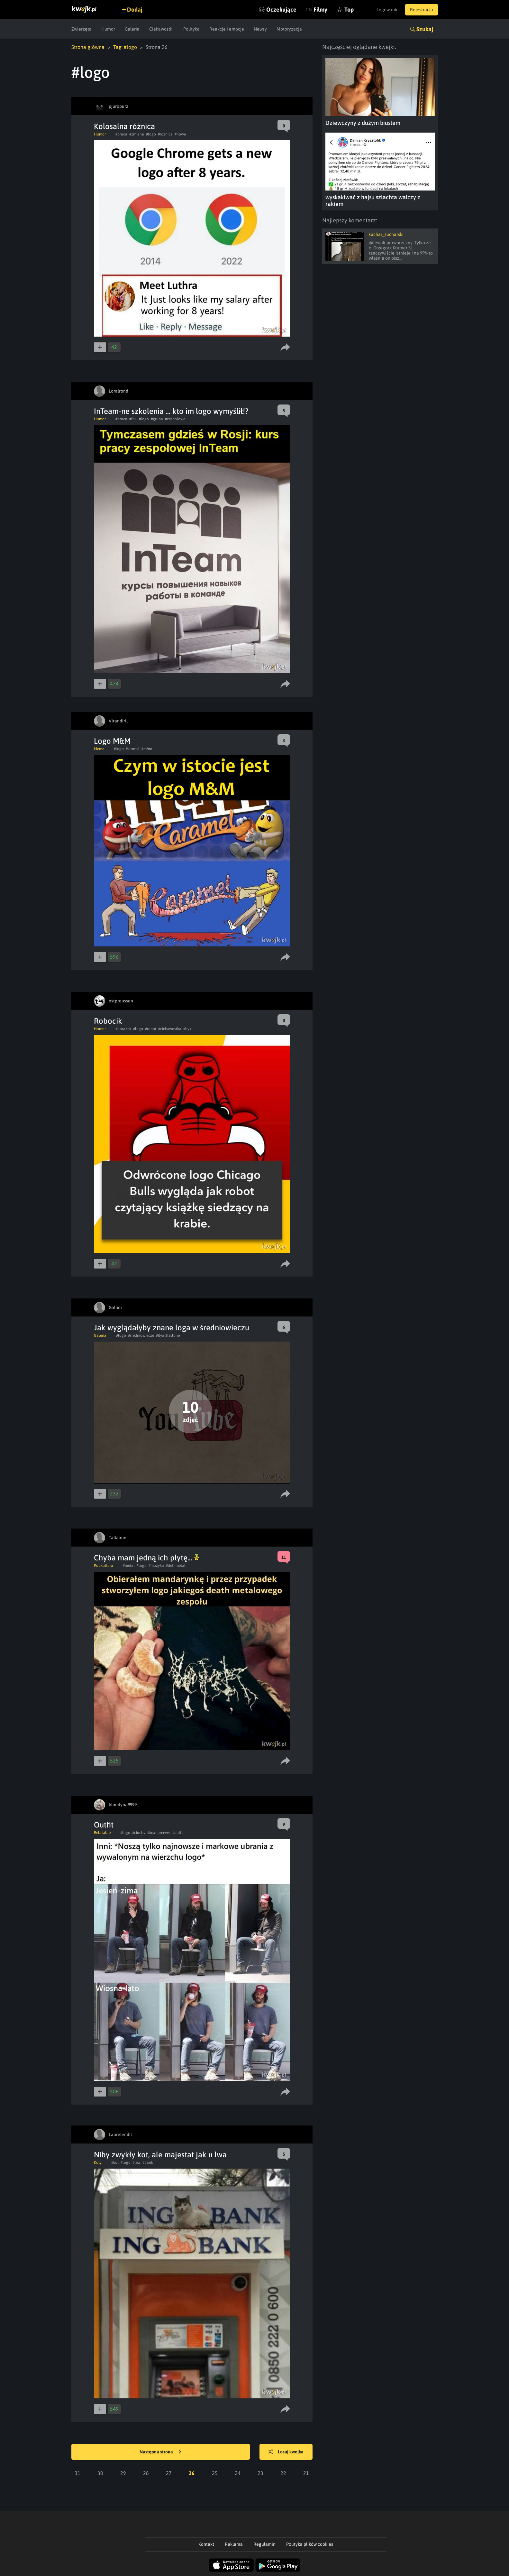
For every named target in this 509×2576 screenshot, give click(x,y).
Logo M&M (112, 741)
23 (260, 2473)
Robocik (108, 1021)
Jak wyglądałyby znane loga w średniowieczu (171, 1327)
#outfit (178, 1832)
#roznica (165, 134)
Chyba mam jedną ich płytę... (146, 1557)
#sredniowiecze (141, 1335)
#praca (121, 134)
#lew (136, 2162)
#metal (129, 1565)
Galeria (132, 29)
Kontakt (206, 2544)
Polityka (191, 29)
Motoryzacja (289, 29)
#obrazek (123, 1029)
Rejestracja (421, 9)
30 (100, 2473)
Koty (98, 2162)
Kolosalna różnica (124, 126)
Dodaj (134, 9)
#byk (187, 1029)
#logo (151, 134)
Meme (99, 749)
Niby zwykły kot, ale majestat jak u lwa (160, 2154)
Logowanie (388, 9)
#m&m (146, 749)
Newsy (260, 29)
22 (283, 2473)
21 (306, 2473)
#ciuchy (138, 1832)
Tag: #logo (125, 47)
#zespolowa (175, 419)
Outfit (104, 1824)
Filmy (320, 9)
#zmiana (136, 134)
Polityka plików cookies (309, 2544)
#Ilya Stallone (168, 1335)
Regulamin (264, 2544)
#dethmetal (176, 1565)
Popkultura (103, 1565)
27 (169, 2473)
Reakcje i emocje (226, 29)
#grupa (157, 419)
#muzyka (156, 1565)
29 (123, 2473)
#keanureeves (158, 1832)
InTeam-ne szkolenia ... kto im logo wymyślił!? (171, 411)
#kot (115, 2162)
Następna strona (160, 2452)
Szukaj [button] (424, 29)
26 (192, 2473)
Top (349, 9)
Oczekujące (281, 9)
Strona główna (88, 47)
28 (146, 2473)
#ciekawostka (169, 1029)
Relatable (102, 1832)
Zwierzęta (81, 29)
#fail (133, 419)
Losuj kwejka (286, 2452)
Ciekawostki (161, 29)
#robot (150, 1029)
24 (238, 2473)
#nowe (180, 134)
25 (215, 2473)
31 (77, 2473)
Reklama (234, 2544)
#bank (147, 2162)
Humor (108, 29)
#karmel (133, 749)
